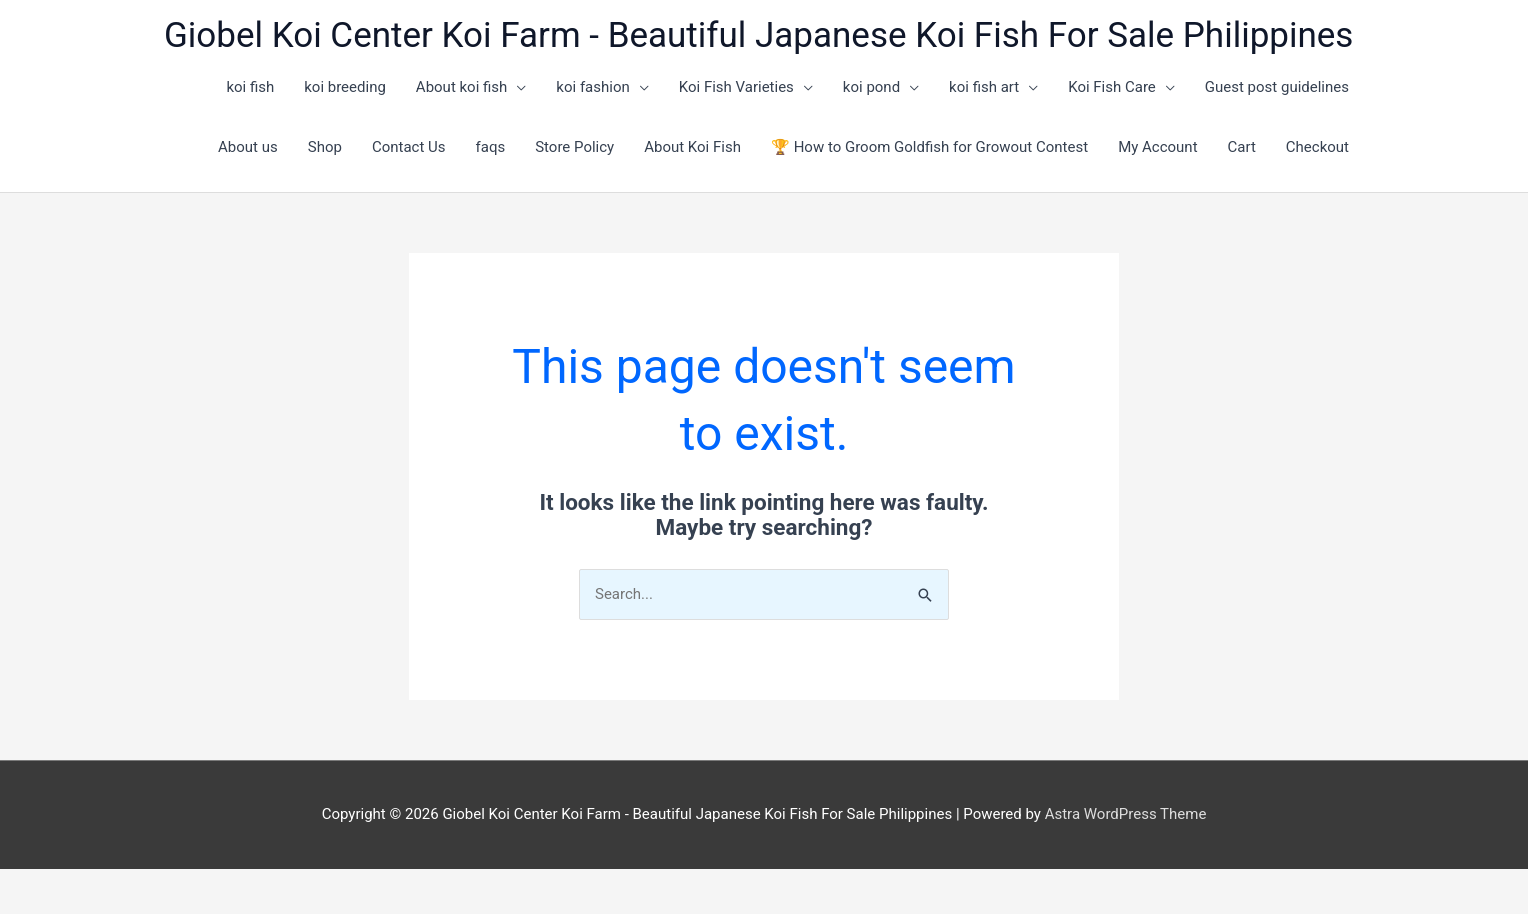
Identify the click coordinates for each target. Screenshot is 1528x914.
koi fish (250, 87)
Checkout (1317, 147)
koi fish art (984, 87)
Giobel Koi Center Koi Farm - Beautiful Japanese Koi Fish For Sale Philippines (758, 35)
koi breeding (345, 87)
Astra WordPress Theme (1126, 814)
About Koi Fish (692, 147)
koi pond (871, 87)
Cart (1242, 147)
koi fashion (592, 87)
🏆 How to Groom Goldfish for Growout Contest (929, 147)
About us (248, 147)
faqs (491, 147)
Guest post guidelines (1277, 87)
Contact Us (409, 147)
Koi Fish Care (1112, 87)
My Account (1157, 147)
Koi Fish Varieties (736, 87)
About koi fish (462, 87)
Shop (325, 147)
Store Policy (574, 147)
